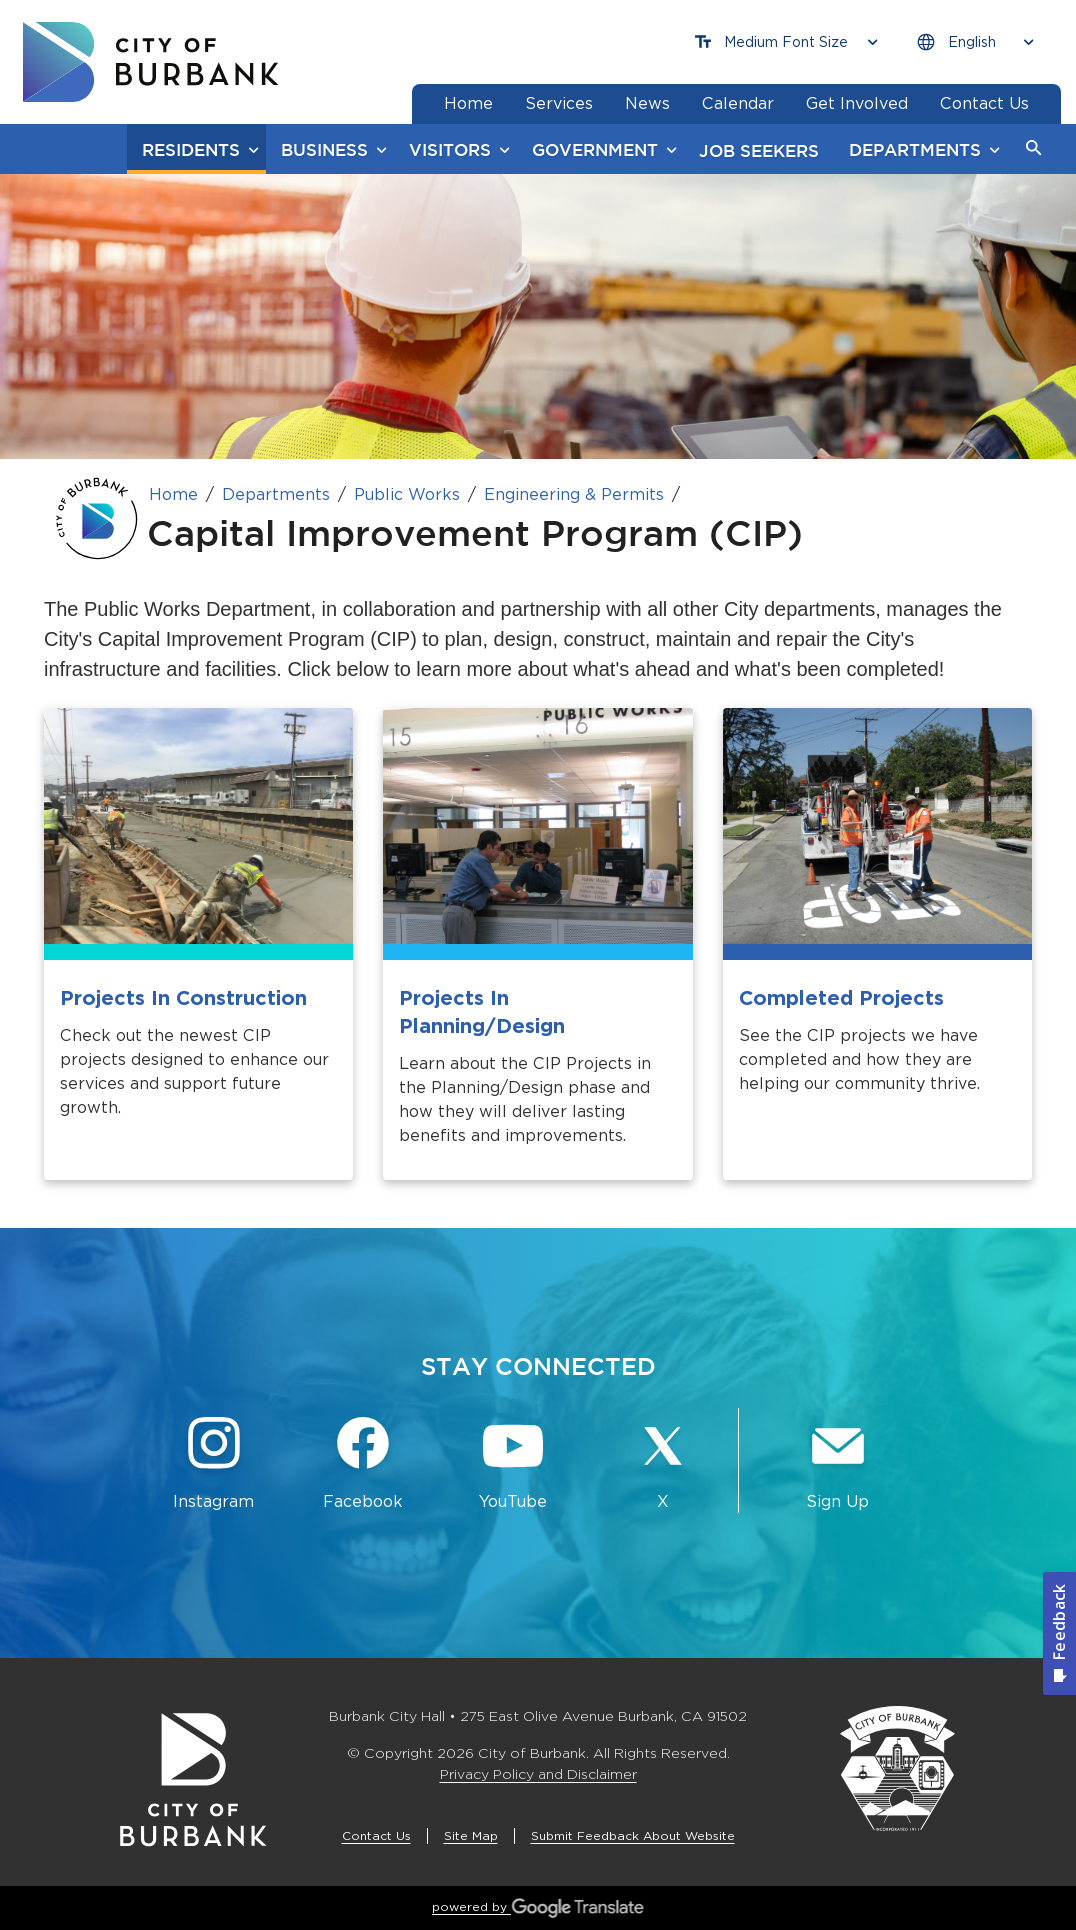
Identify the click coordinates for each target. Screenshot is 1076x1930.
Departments (276, 494)
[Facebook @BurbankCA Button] (364, 1464)
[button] (1034, 149)
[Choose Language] (975, 42)
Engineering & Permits (574, 494)
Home (173, 494)
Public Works (407, 494)
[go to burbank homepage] (151, 62)
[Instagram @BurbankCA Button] (214, 1464)
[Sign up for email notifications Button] (838, 1464)
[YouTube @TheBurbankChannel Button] (513, 1464)
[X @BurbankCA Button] (663, 1464)
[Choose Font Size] (786, 42)
